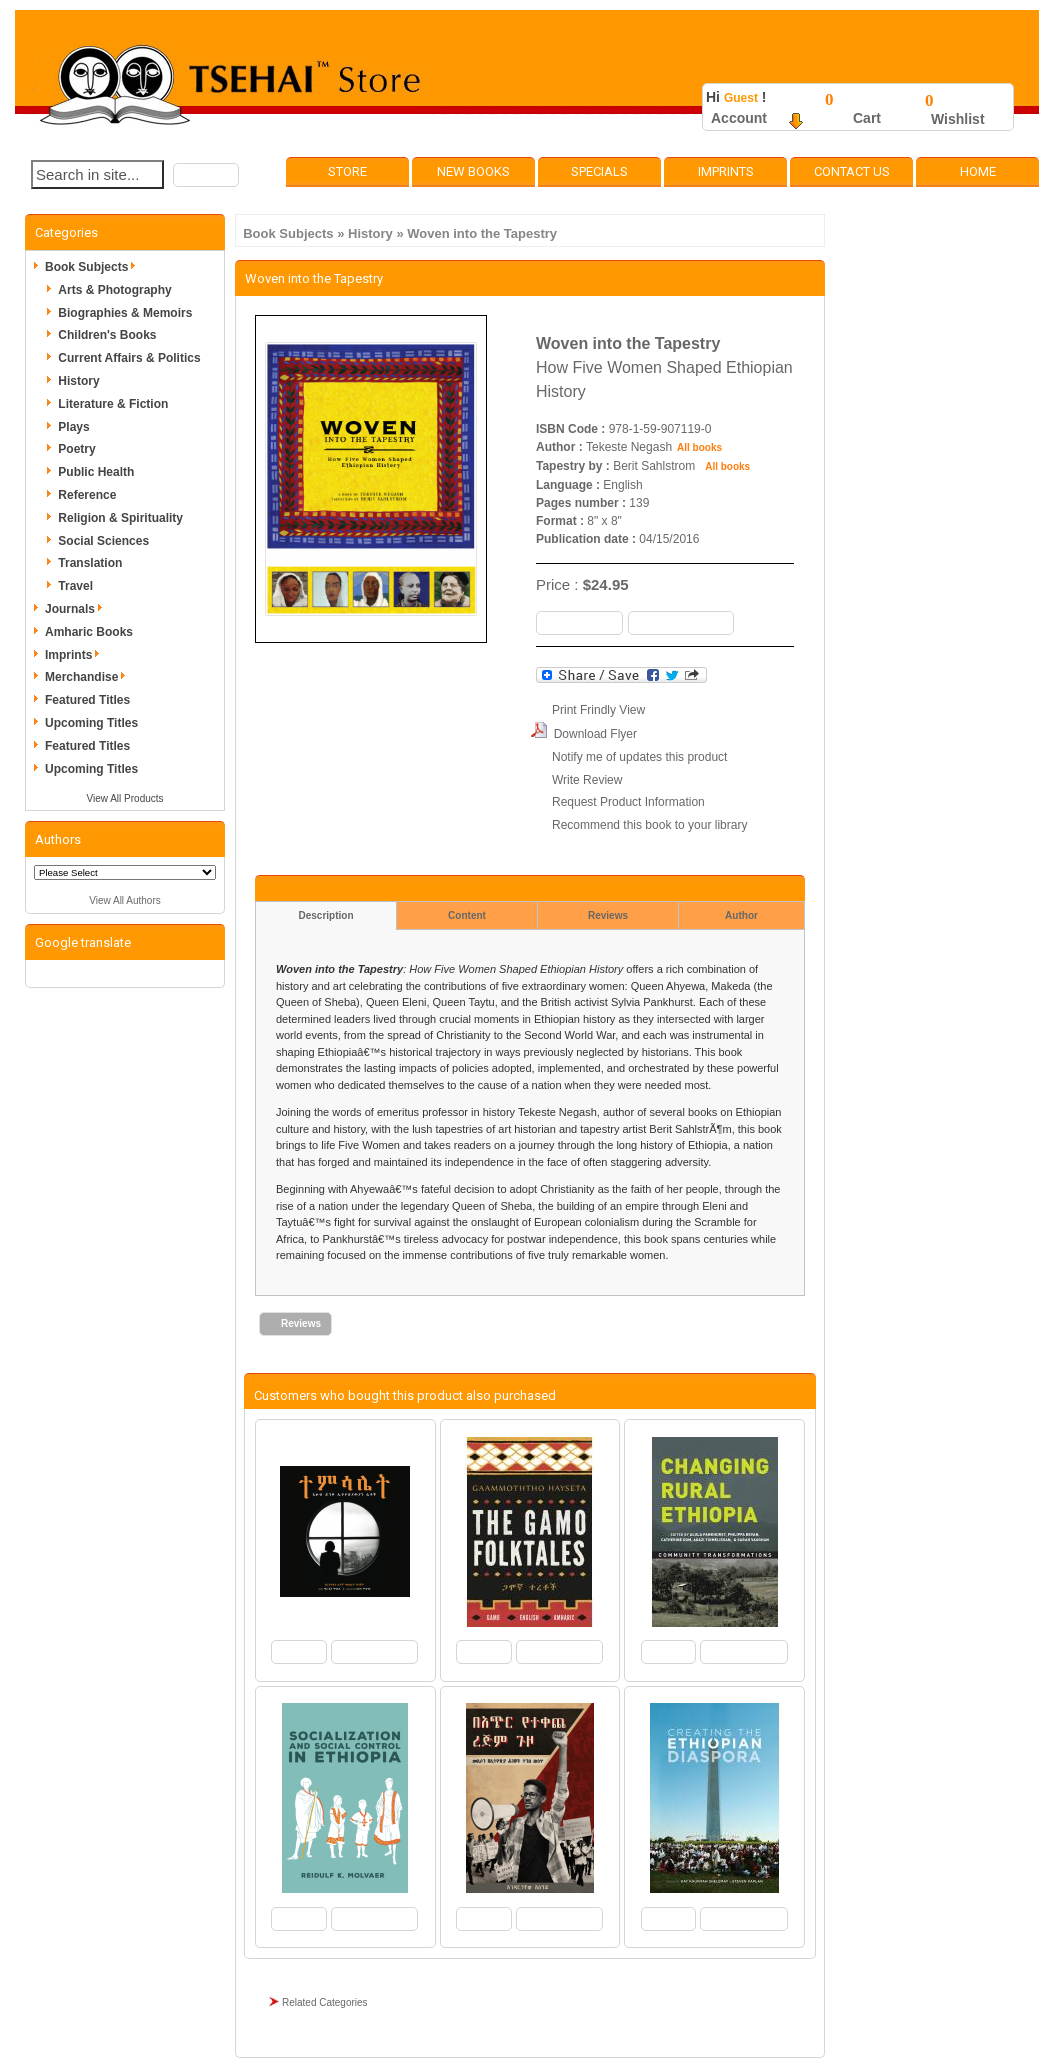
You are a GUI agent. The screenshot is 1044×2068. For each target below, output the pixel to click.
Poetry (76, 449)
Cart (867, 118)
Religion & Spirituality (120, 518)
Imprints (726, 171)
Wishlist (958, 119)
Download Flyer (595, 734)
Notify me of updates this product (639, 757)
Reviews (608, 915)
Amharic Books (89, 632)
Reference (87, 495)
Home (978, 171)
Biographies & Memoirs (125, 313)
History (370, 233)
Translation (90, 563)
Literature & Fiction (113, 404)
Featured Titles (87, 700)
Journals (77, 609)
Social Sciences (103, 541)
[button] (206, 175)
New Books (473, 171)
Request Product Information (628, 802)
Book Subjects (288, 233)
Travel (75, 586)
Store (347, 171)
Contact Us (852, 171)
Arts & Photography (114, 290)
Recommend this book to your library (649, 825)
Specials (599, 171)
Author (741, 915)
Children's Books (107, 335)
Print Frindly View (598, 710)
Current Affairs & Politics (129, 358)
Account (739, 118)
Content (467, 915)
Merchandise (88, 677)
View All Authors (125, 900)
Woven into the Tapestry (482, 233)
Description (325, 915)
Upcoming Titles (91, 723)
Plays (73, 427)
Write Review (587, 780)
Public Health (96, 472)
